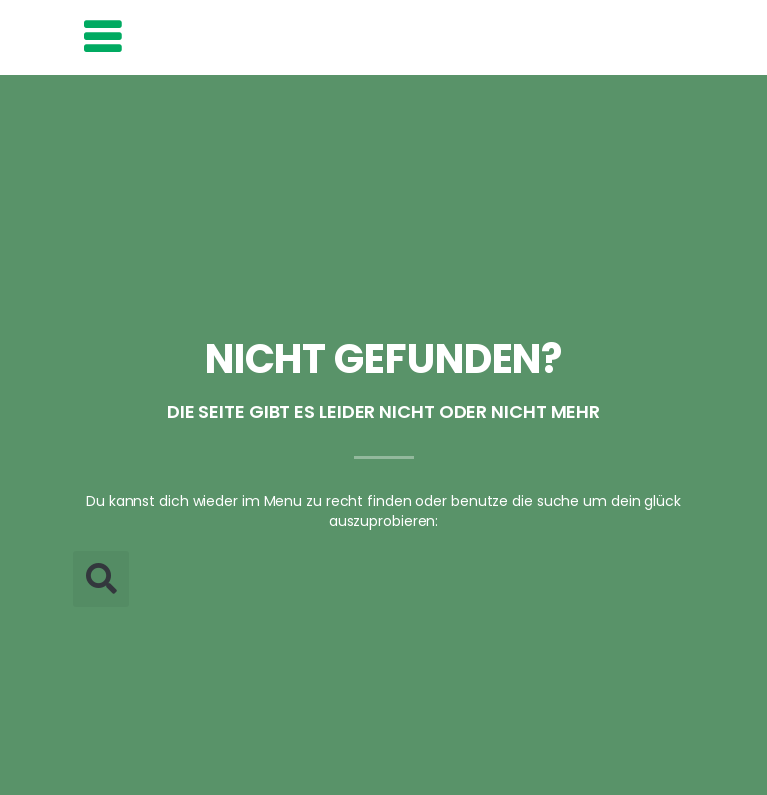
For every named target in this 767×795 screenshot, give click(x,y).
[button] (101, 579)
